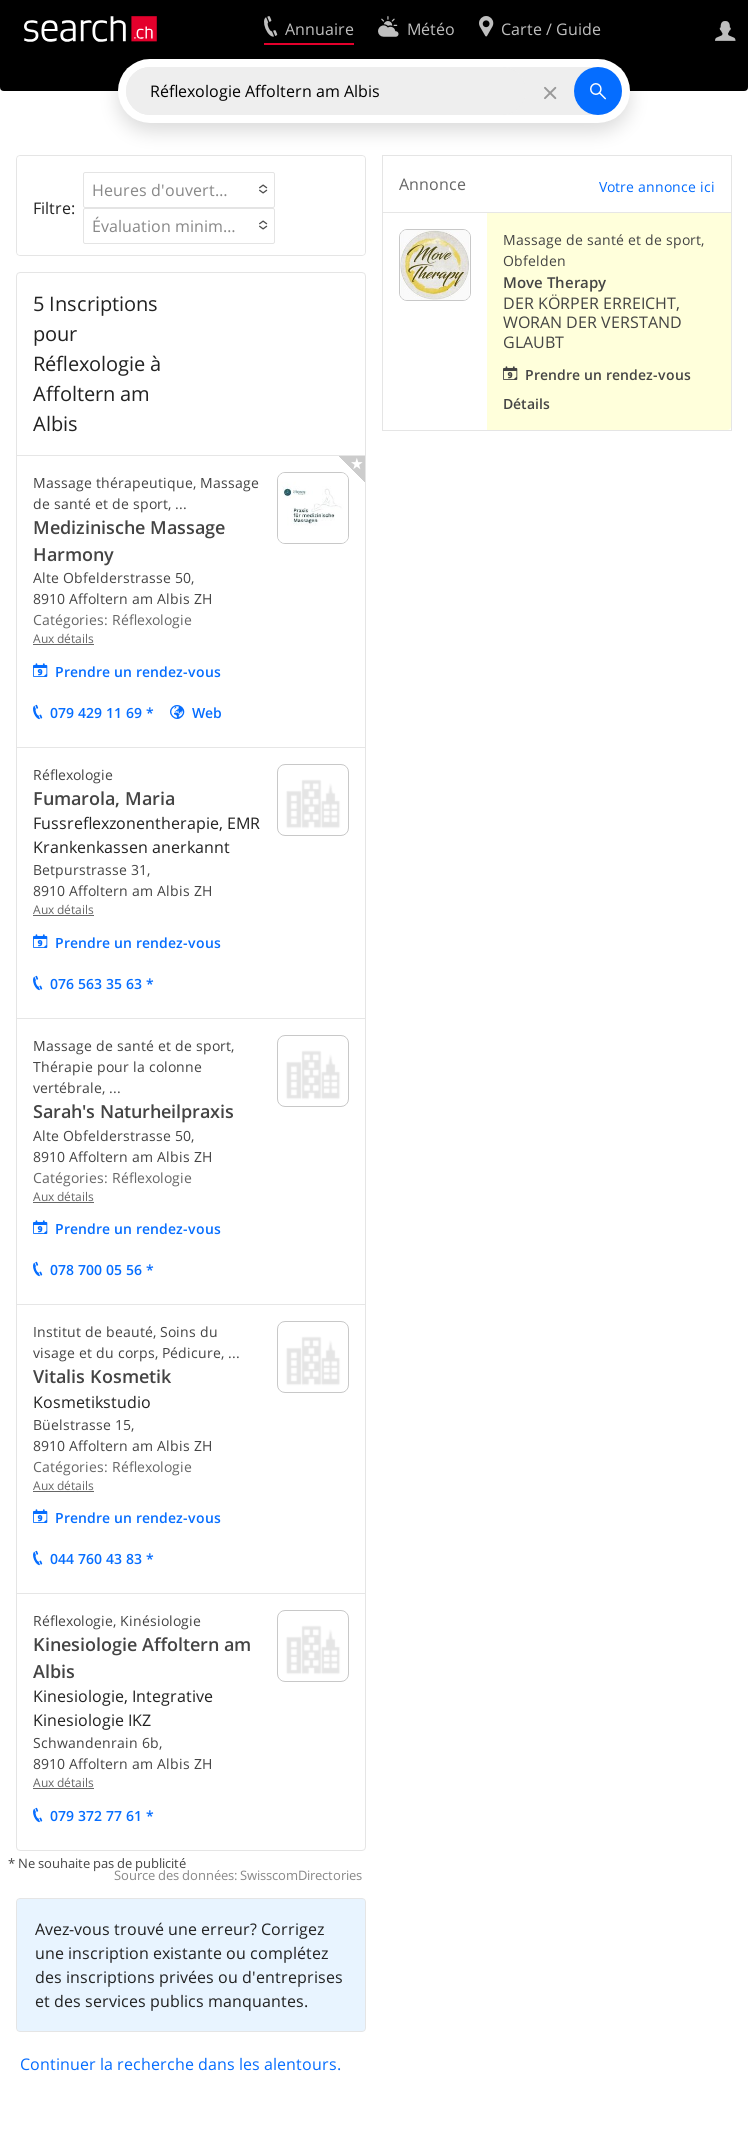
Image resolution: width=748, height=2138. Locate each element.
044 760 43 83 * (102, 1558)
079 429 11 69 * (102, 712)
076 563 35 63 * (102, 983)
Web (207, 712)
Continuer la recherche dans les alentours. (180, 2064)
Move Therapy (554, 282)
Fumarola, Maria (104, 798)
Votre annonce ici (657, 186)
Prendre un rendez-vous (138, 671)
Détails (526, 403)
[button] (179, 190)
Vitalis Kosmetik (102, 1376)
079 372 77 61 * (102, 1815)
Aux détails (63, 638)
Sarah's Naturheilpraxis (133, 1111)
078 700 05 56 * (102, 1269)
